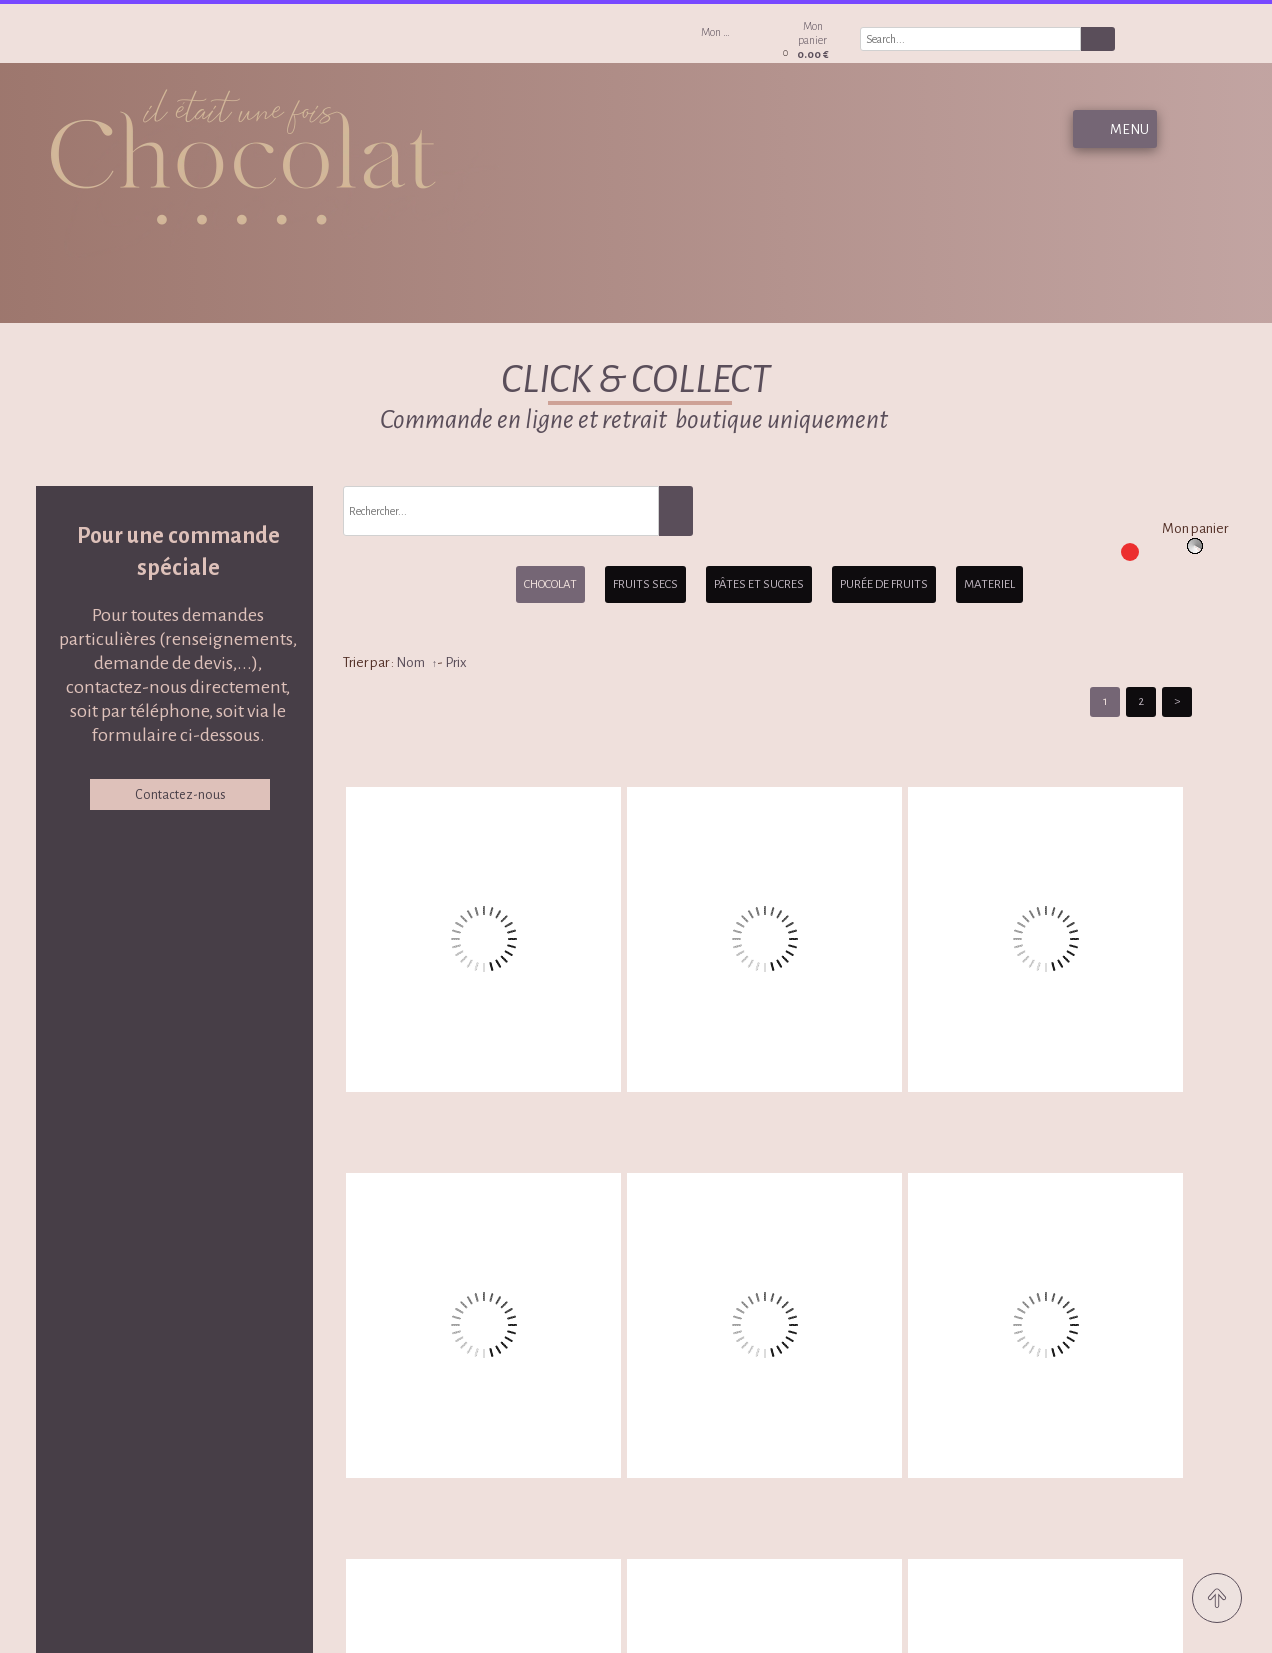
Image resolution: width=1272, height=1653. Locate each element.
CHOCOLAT (550, 584)
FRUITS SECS (645, 584)
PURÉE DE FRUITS (884, 584)
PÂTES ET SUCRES (759, 584)
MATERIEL (989, 584)
